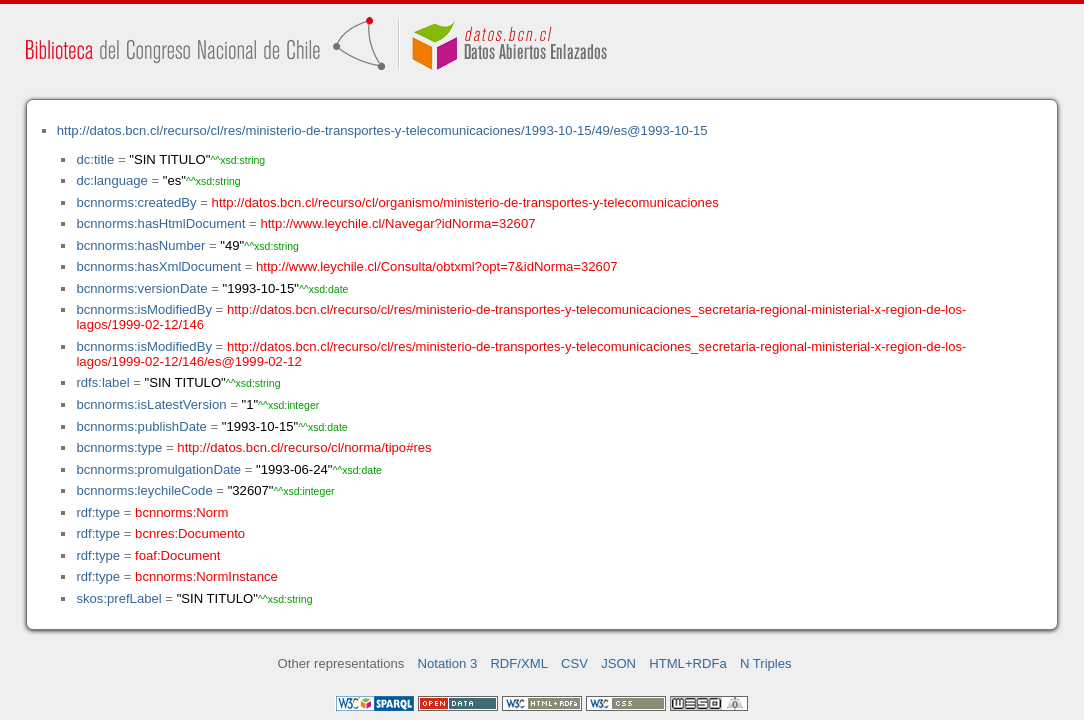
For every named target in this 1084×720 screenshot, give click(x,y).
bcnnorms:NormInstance (206, 576)
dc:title (95, 159)
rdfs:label (102, 382)
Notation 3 (448, 663)
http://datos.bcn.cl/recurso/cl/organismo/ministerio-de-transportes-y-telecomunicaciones (465, 202)
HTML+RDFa (688, 663)
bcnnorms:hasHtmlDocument (160, 223)
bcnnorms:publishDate (141, 426)
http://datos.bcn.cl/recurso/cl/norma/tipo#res (304, 447)
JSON (618, 663)
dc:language (111, 180)
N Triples (766, 663)
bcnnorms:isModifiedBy (144, 309)
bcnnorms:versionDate (141, 288)
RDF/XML (519, 663)
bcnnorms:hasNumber (140, 245)
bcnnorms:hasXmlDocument (158, 266)
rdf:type (98, 512)
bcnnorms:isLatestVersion (151, 404)
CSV (574, 663)
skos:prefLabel (118, 598)
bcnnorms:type (119, 447)
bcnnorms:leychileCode (144, 490)
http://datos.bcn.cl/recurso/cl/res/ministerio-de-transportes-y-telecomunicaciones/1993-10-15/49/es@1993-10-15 (382, 130)
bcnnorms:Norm (181, 512)
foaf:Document (177, 555)
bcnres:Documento (190, 533)
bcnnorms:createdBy (136, 202)
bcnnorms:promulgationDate (158, 469)
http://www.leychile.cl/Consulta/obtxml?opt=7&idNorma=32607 (436, 266)
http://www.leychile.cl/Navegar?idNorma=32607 (397, 223)
